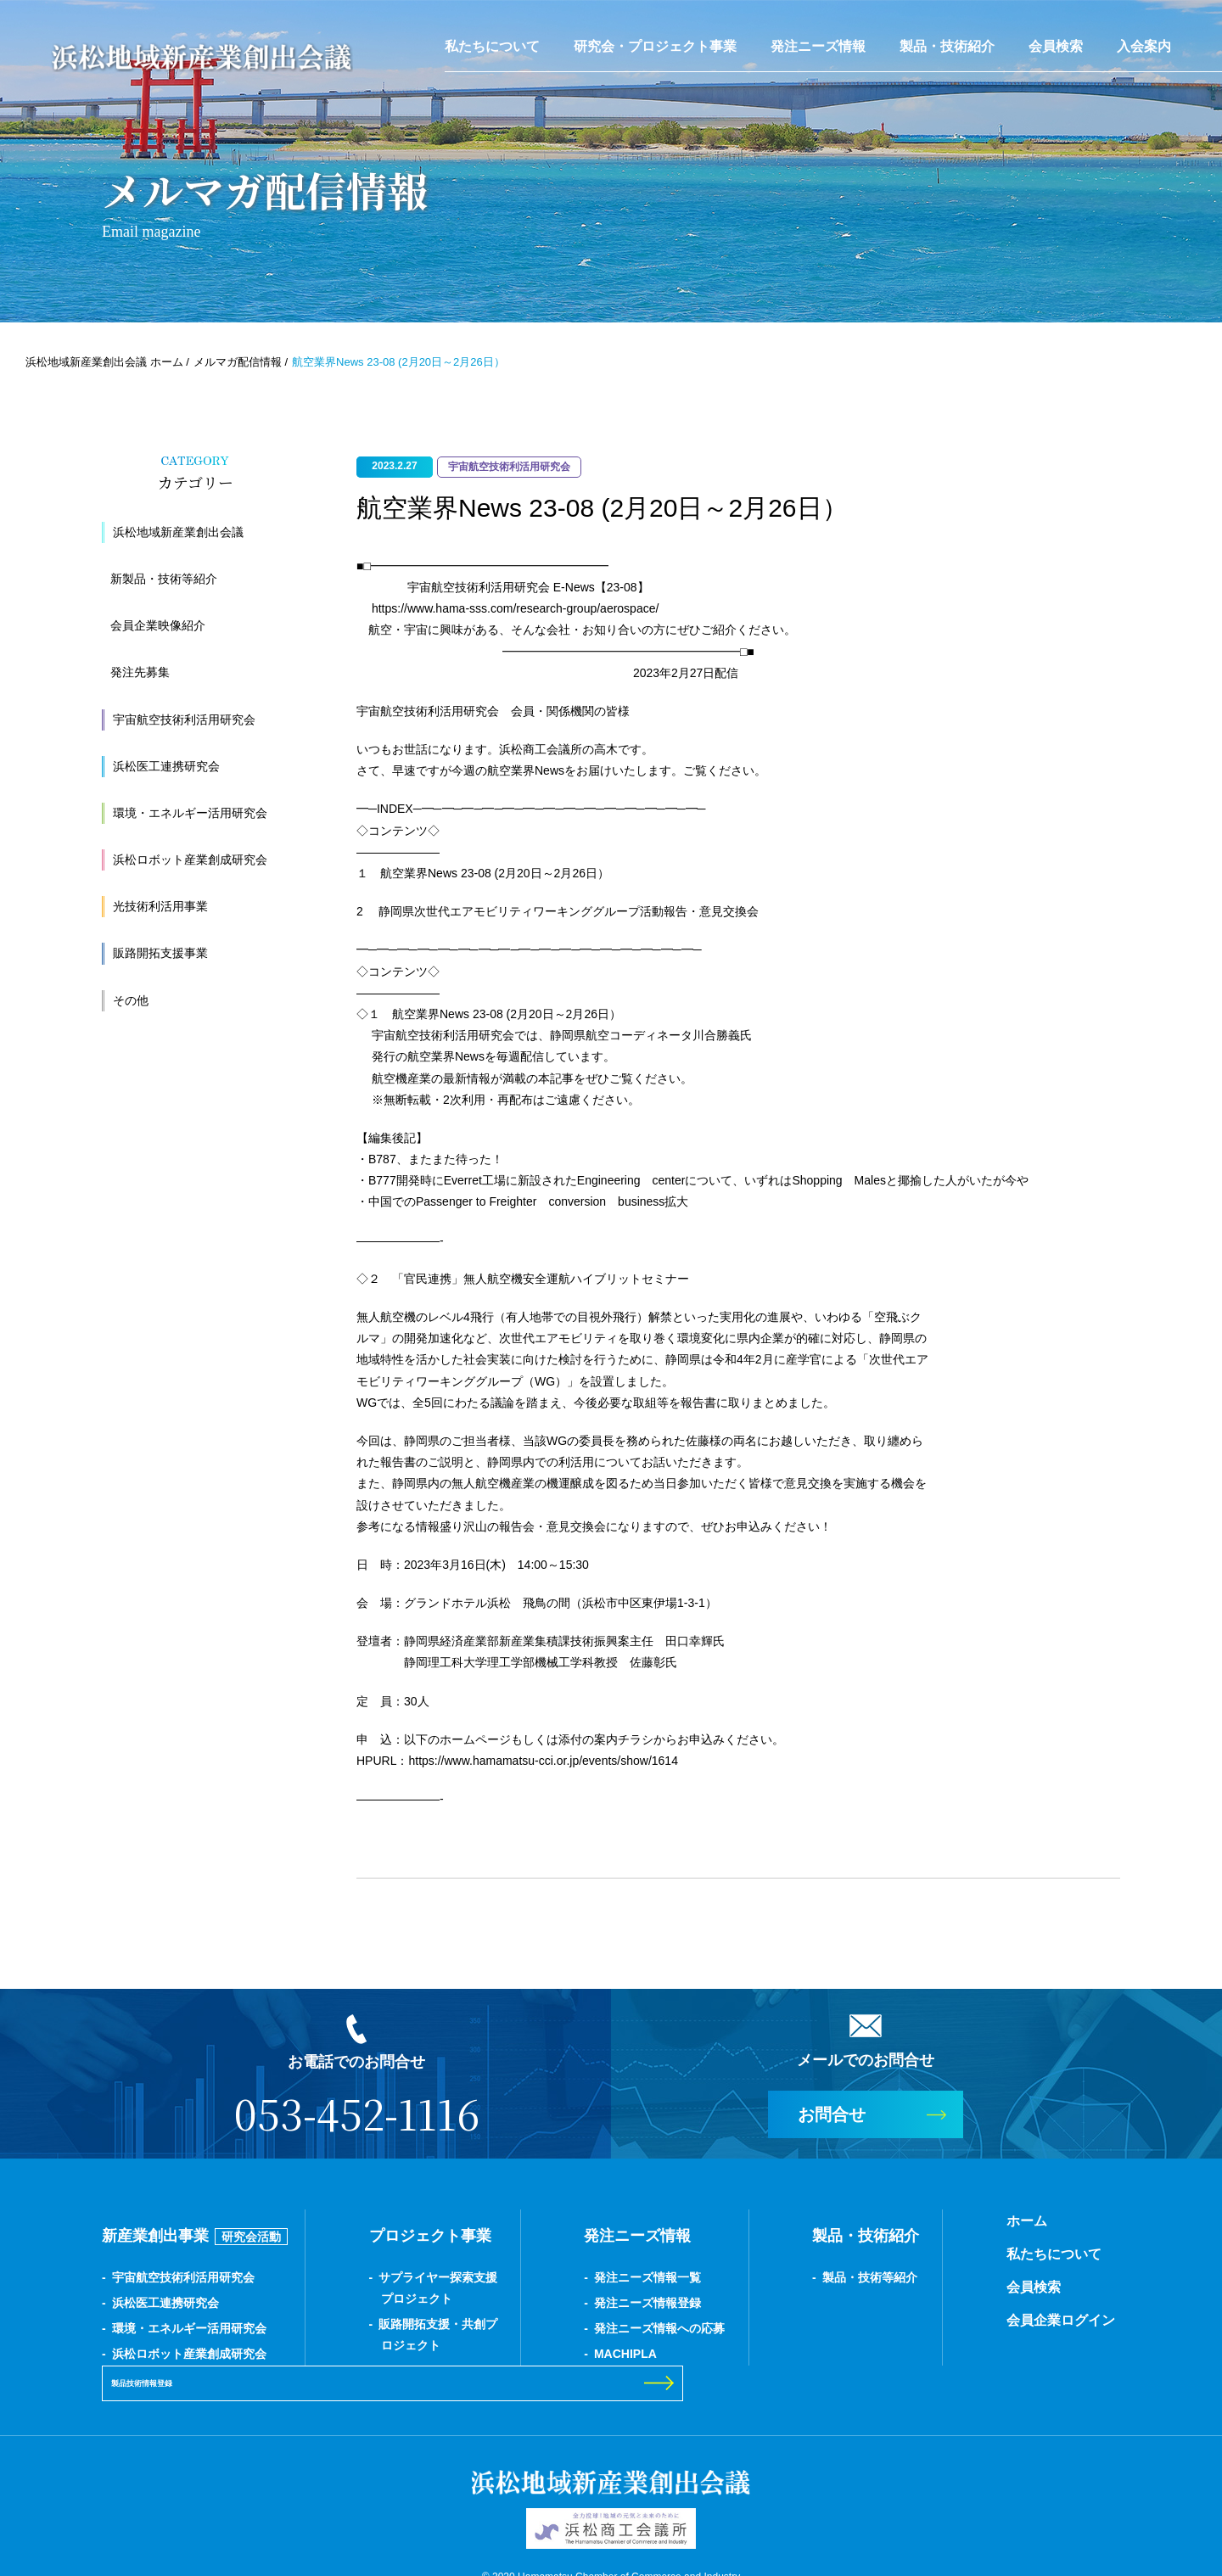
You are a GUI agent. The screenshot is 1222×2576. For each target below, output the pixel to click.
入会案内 (1144, 46)
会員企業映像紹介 (157, 625)
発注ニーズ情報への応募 (564, 2328)
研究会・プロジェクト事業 (655, 46)
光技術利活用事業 (160, 906)
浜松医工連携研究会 (166, 766)
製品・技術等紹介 (727, 2277)
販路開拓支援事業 (160, 953)
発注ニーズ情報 (818, 46)
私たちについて (492, 46)
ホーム (837, 2221)
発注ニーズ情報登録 (552, 2303)
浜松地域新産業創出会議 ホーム (104, 362)
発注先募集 (140, 672)
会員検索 (1056, 46)
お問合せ (832, 2114)
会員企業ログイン (871, 2320)
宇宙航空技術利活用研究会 (184, 719)
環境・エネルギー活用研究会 (190, 813)
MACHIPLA (530, 2353)
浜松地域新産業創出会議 (178, 532)
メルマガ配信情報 (237, 362)
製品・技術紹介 (947, 46)
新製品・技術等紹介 (163, 578)
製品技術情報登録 (1004, 2286)
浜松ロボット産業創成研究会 (190, 859)
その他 (131, 1000)
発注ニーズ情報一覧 (552, 2277)
